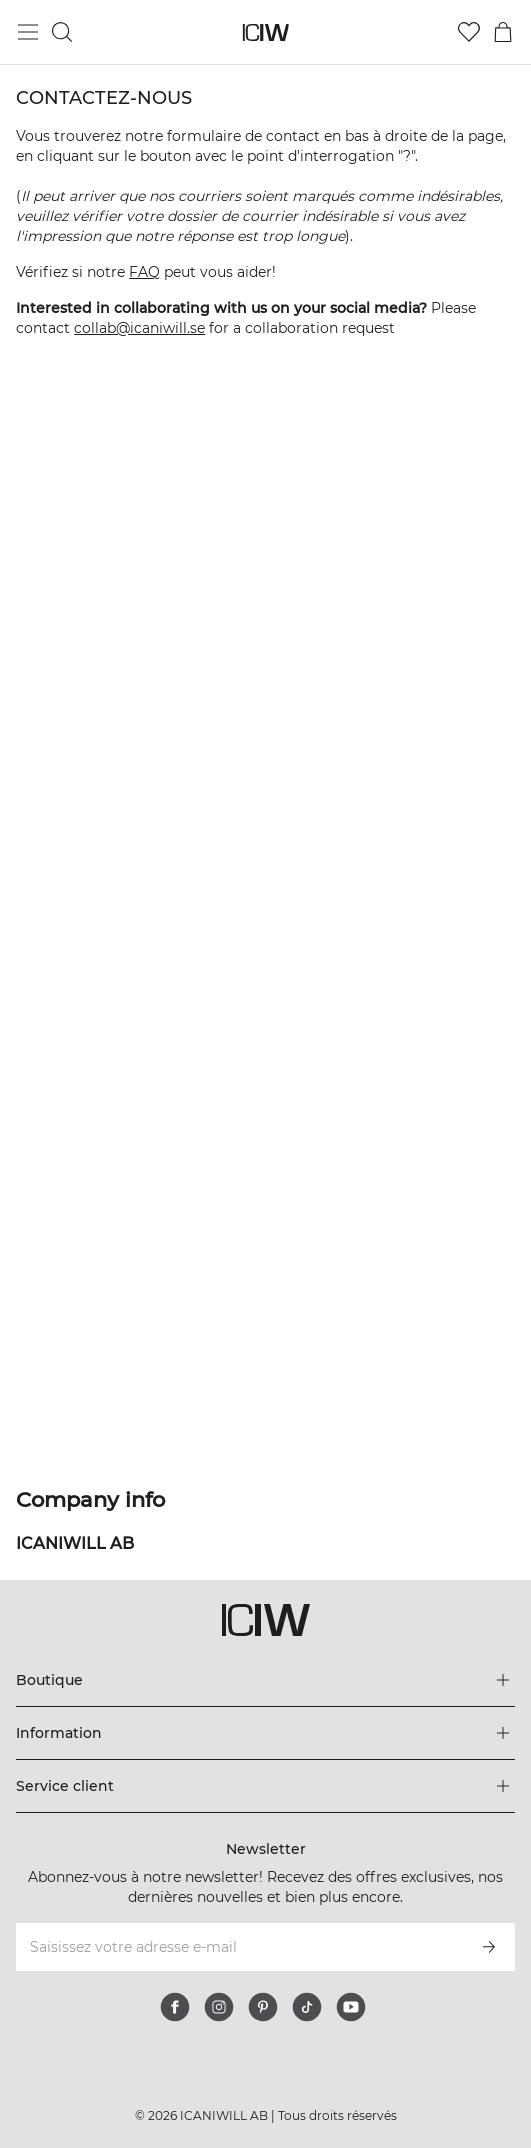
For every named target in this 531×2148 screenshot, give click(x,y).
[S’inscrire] (489, 1947)
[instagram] (219, 2007)
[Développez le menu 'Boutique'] (265, 1680)
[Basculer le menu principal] (28, 32)
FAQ (144, 272)
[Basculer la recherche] (62, 32)
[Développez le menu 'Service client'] (265, 1786)
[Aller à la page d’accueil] (265, 32)
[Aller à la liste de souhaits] (469, 32)
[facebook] (175, 2007)
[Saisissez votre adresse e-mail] (238, 1947)
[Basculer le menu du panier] (503, 32)
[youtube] (351, 2007)
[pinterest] (263, 2007)
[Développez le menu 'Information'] (265, 1733)
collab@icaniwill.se (139, 328)
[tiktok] (307, 2007)
